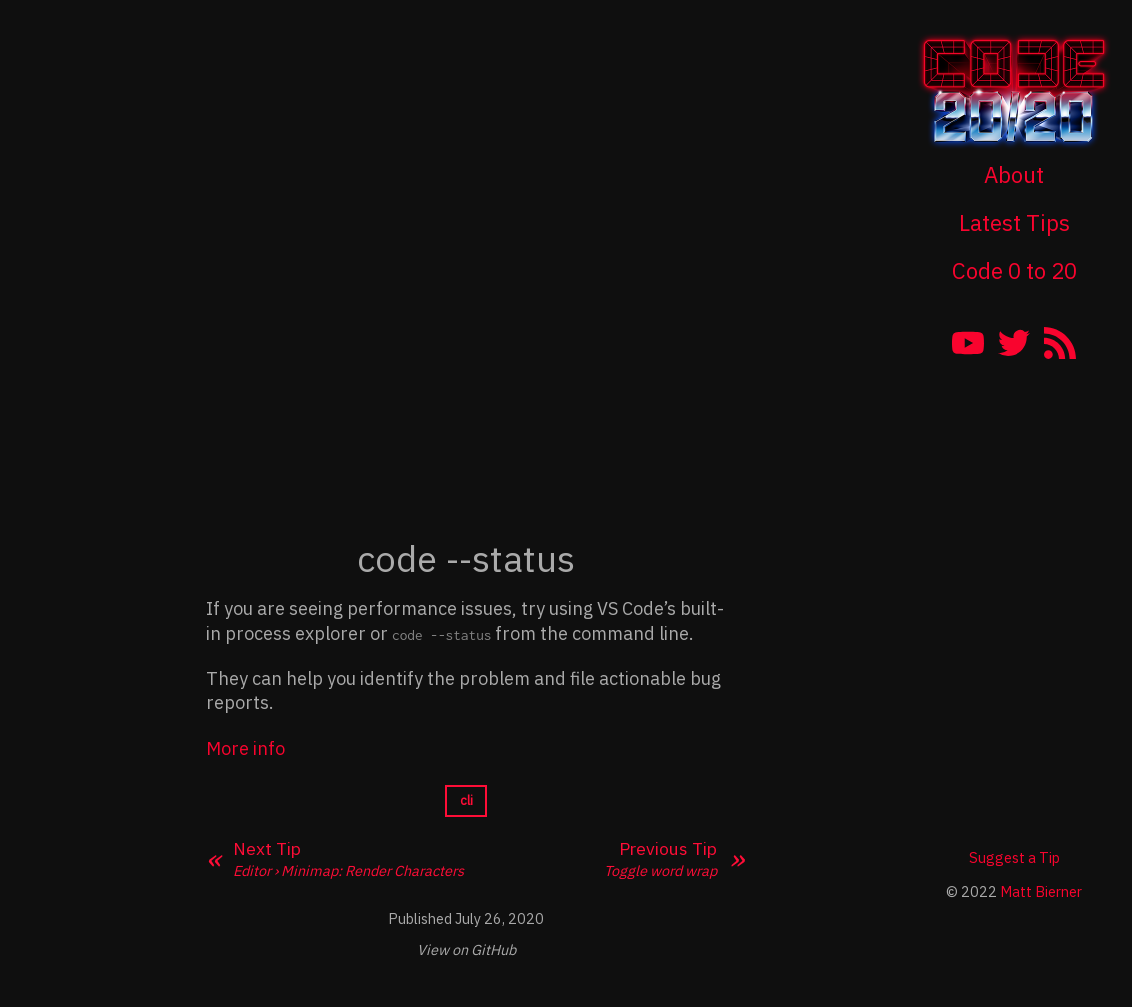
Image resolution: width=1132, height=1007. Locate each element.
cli (466, 800)
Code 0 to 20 (1014, 270)
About (1014, 174)
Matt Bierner (1041, 891)
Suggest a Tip (1014, 857)
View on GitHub (466, 949)
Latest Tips (1014, 222)
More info (245, 748)
